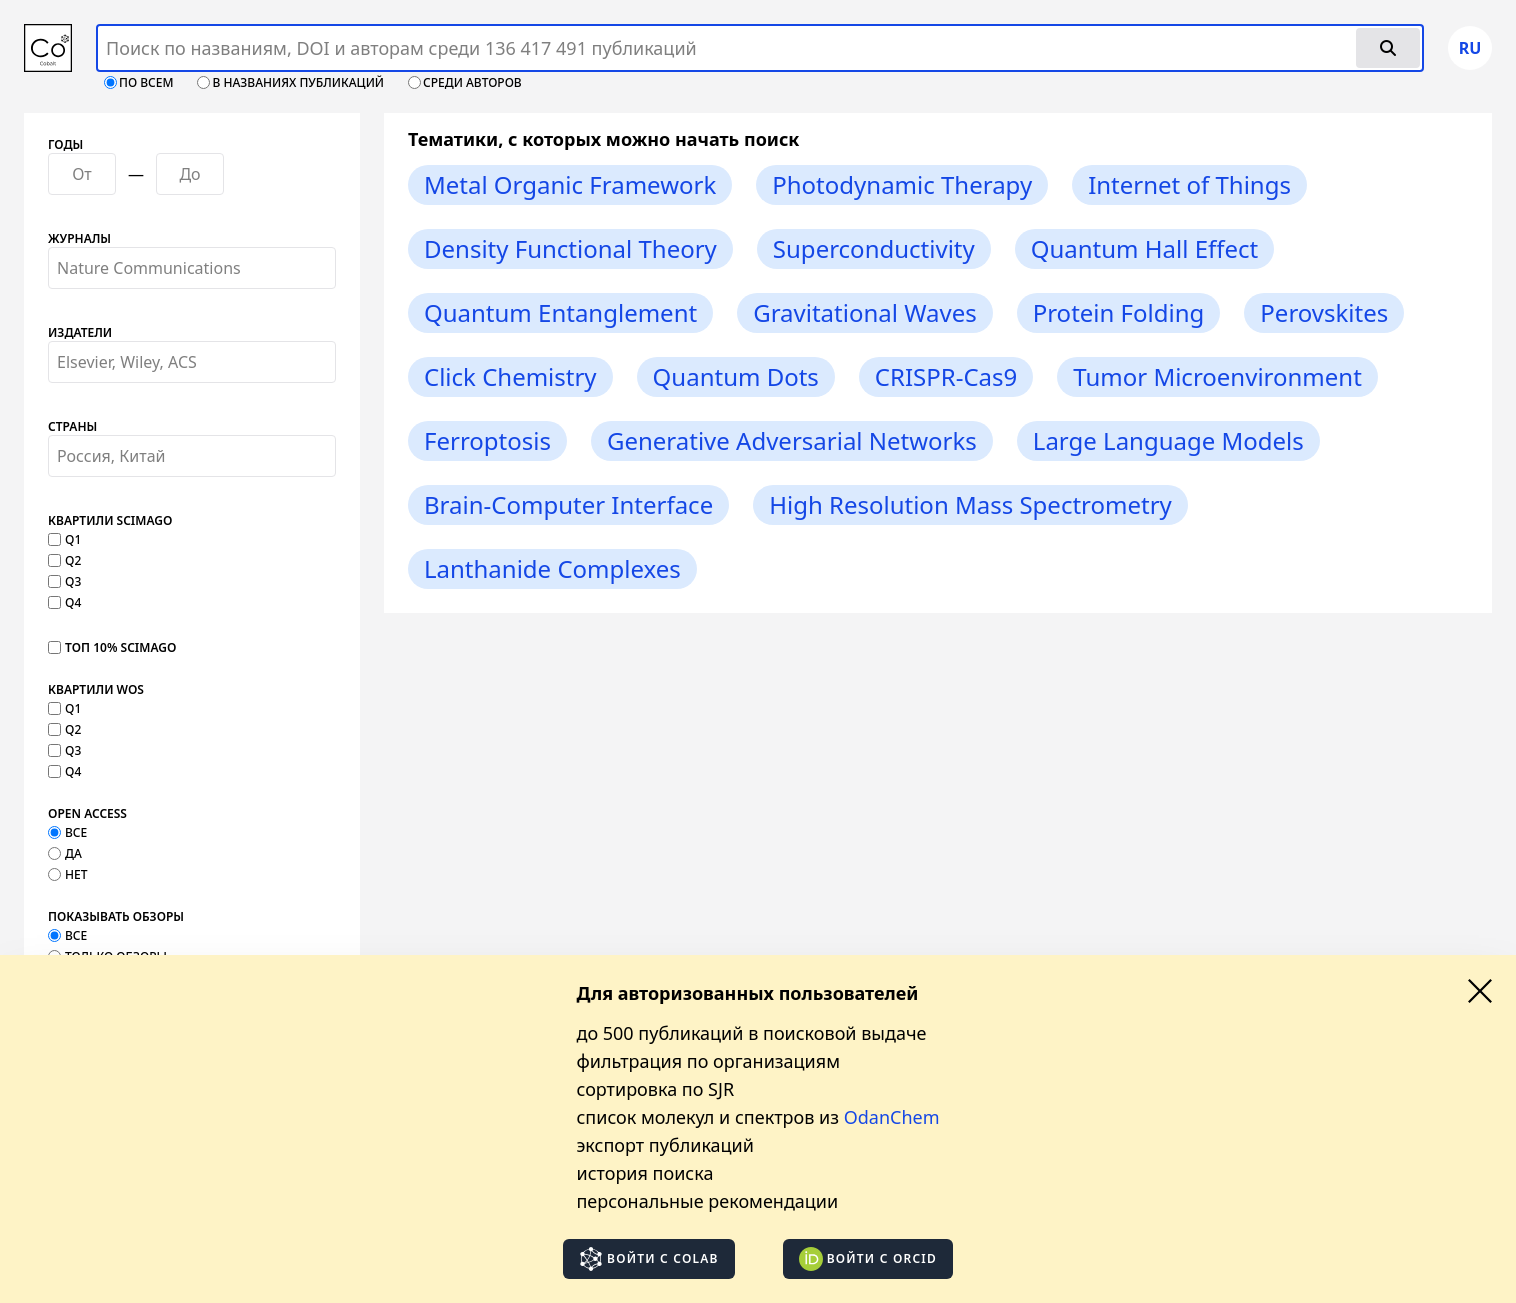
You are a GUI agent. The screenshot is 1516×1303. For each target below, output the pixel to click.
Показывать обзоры (116, 917)
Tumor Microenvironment (1217, 376)
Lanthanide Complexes (552, 568)
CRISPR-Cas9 (946, 376)
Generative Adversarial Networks (792, 440)
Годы (65, 145)
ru (1470, 48)
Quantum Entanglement (560, 312)
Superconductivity (874, 248)
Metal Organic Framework (570, 184)
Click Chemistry (510, 376)
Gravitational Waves (865, 312)
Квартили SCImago (110, 521)
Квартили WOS (96, 690)
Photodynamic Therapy (902, 184)
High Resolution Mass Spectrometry (970, 504)
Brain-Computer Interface (568, 504)
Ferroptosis (487, 440)
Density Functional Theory (570, 248)
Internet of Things (1189, 184)
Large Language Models (1168, 440)
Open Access (87, 814)
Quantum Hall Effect (1145, 248)
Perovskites (1324, 312)
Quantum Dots (736, 376)
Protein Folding (1119, 312)
